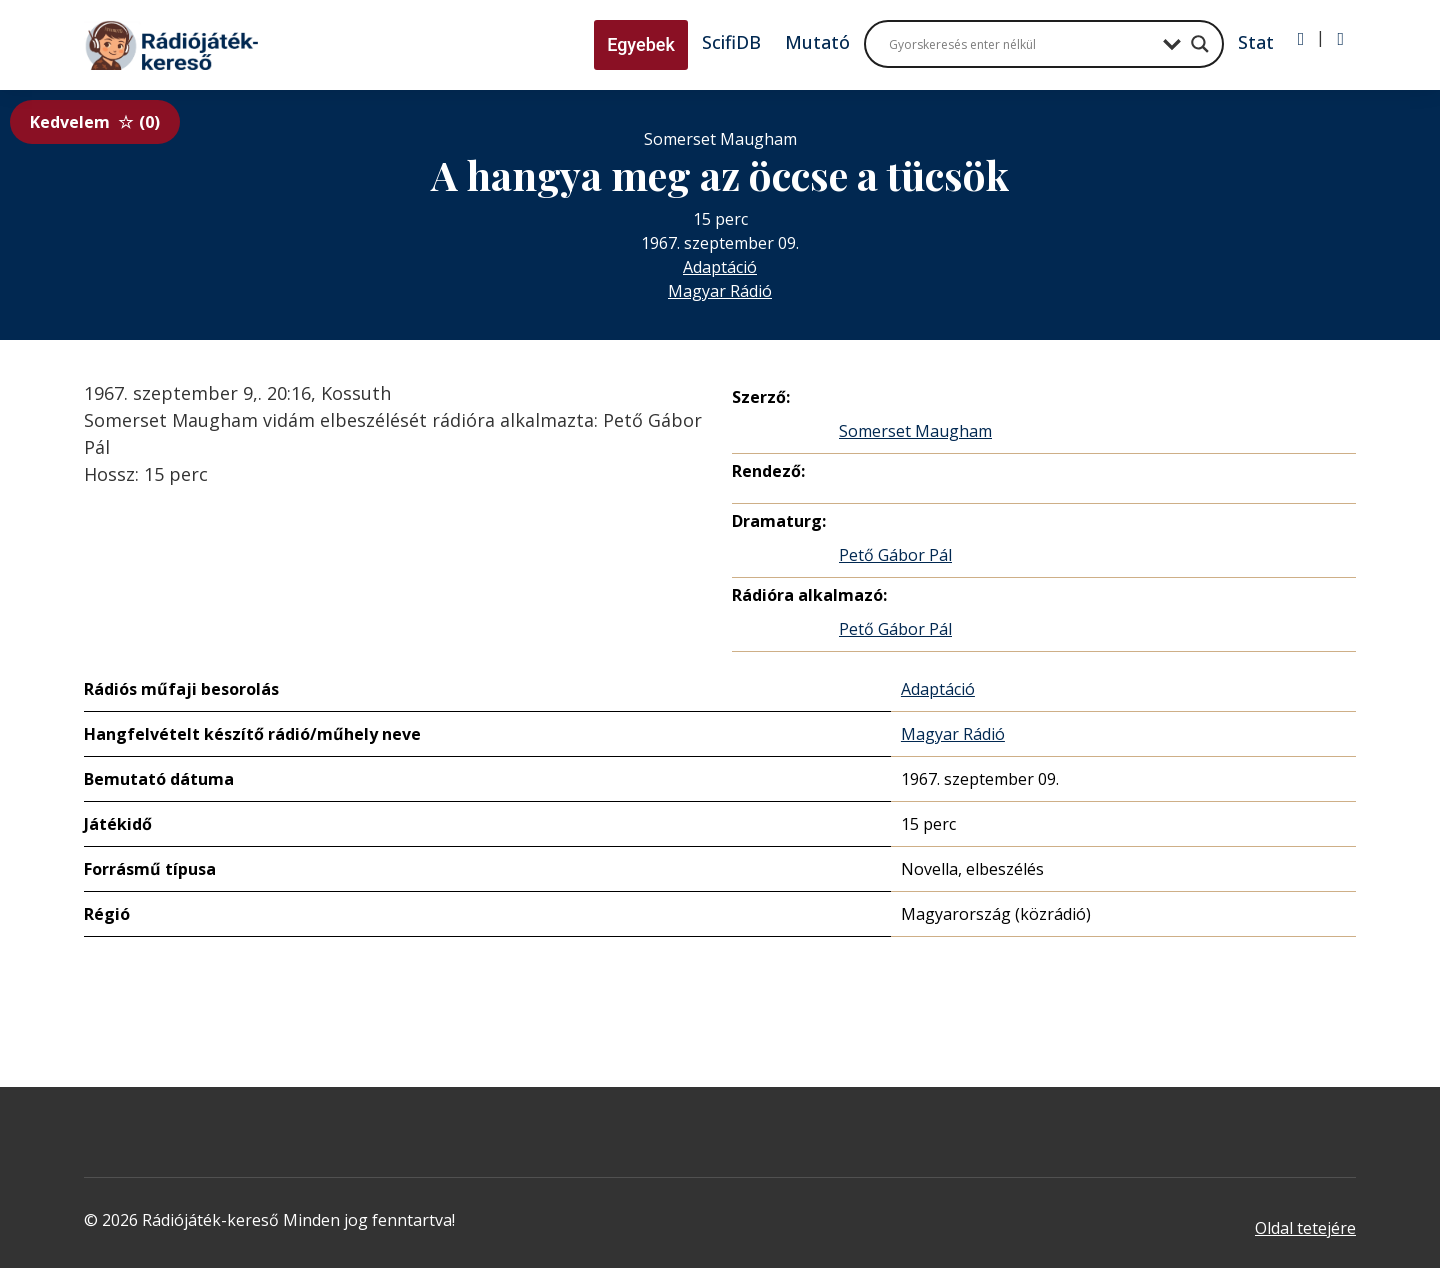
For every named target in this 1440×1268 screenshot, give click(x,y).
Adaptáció (720, 267)
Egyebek (641, 44)
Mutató (817, 42)
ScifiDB (731, 42)
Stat (1256, 42)
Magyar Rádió (720, 291)
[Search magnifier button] (1200, 44)
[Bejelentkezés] (1301, 39)
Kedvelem (95, 122)
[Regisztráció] (1340, 39)
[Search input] (1021, 44)
